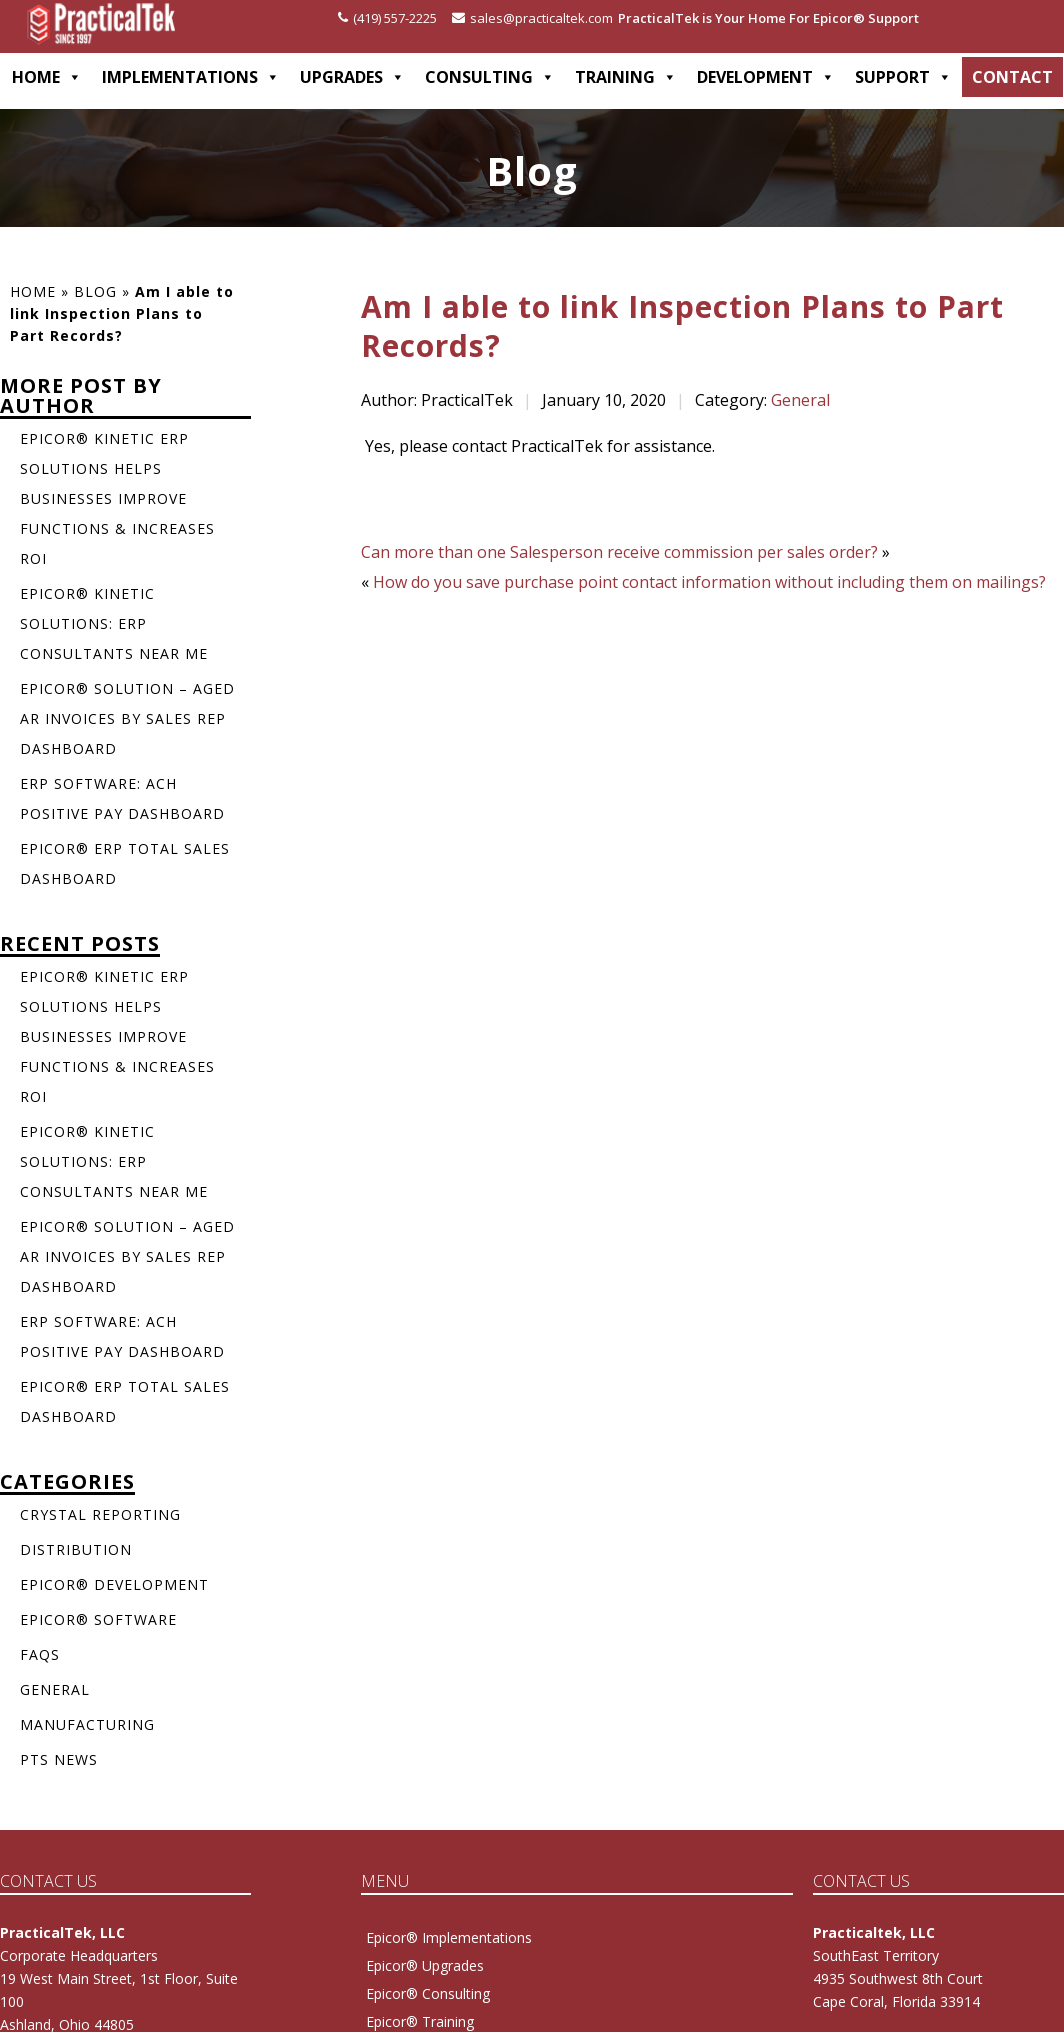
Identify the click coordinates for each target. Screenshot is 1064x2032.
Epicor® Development (114, 1584)
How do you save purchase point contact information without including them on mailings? (709, 582)
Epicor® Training (420, 2021)
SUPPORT (903, 77)
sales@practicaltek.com (532, 18)
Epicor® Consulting (428, 1993)
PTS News (59, 1759)
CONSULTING (490, 77)
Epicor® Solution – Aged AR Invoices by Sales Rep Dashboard (127, 718)
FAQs (40, 1654)
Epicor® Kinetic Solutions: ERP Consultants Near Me (114, 623)
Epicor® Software (98, 1619)
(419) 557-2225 (387, 18)
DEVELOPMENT (766, 77)
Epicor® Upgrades (425, 1965)
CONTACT (1012, 77)
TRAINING (626, 77)
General (800, 400)
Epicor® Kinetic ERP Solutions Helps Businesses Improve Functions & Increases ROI (117, 498)
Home (33, 291)
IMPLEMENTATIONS (191, 77)
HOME (47, 77)
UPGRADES (352, 77)
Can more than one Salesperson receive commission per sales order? (619, 552)
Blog (95, 291)
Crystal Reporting (100, 1514)
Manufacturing (87, 1724)
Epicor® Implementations (449, 1937)
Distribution (76, 1549)
